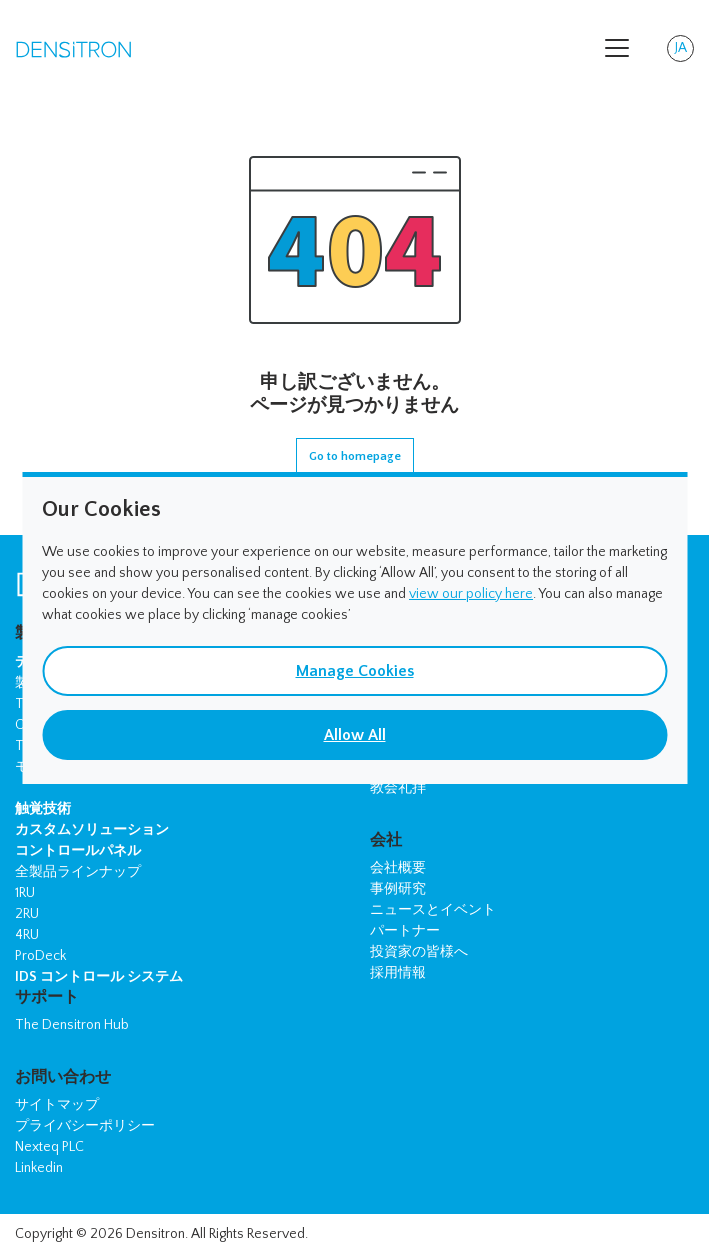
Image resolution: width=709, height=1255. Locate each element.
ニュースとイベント (433, 910)
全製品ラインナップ (78, 872)
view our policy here (471, 594)
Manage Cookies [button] (355, 671)
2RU (27, 914)
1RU (25, 893)
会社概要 (398, 868)
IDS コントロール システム (99, 977)
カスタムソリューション (92, 830)
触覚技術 (43, 809)
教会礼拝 (398, 788)
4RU (27, 935)
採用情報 (398, 973)
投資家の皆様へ (419, 952)
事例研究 (398, 889)
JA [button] (685, 51)
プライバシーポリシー (85, 1126)
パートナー (405, 931)
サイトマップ (57, 1105)
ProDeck (40, 956)
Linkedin (39, 1168)
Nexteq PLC (49, 1147)
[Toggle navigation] (617, 48)
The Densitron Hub (72, 1025)
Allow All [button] (355, 735)
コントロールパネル (78, 851)
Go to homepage (355, 456)
